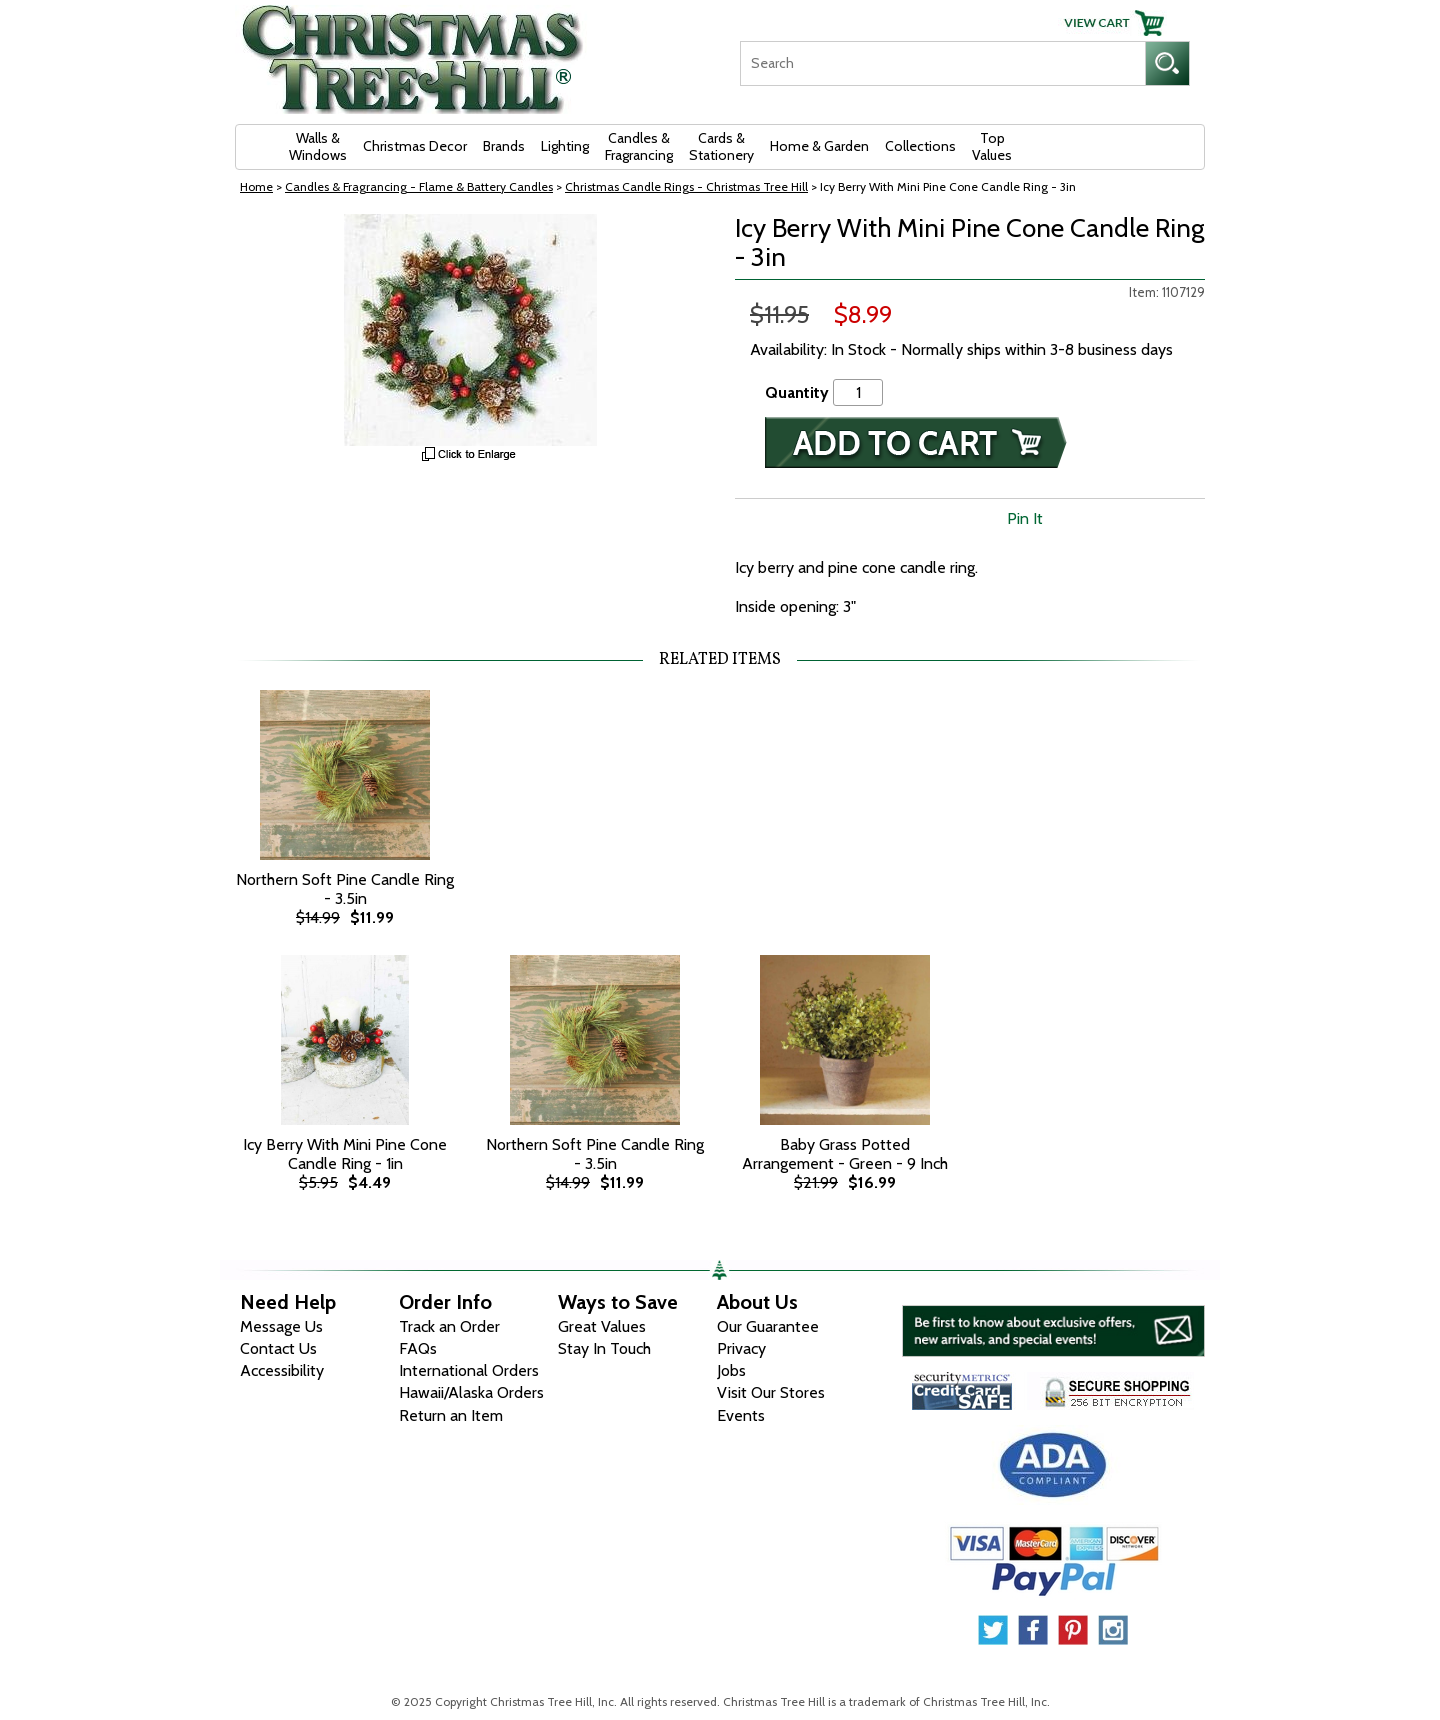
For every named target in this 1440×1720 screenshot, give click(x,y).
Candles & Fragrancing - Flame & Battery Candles (419, 186)
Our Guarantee (768, 1326)
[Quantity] (858, 392)
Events (741, 1415)
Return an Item (451, 1415)
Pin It (1025, 518)
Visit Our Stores (771, 1392)
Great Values (602, 1326)
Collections (920, 146)
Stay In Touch (604, 1348)
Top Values (992, 146)
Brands (504, 146)
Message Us (281, 1326)
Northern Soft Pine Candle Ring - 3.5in (345, 889)
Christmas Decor (415, 146)
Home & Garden (819, 146)
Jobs (731, 1370)
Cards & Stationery (721, 146)
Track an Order (449, 1326)
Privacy (741, 1348)
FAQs (418, 1348)
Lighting (565, 146)
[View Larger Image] (470, 330)
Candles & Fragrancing (639, 146)
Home (256, 186)
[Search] (942, 63)
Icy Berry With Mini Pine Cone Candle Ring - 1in (345, 1154)
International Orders (469, 1370)
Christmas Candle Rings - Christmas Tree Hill (686, 186)
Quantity (797, 392)
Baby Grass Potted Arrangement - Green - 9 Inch (845, 1154)
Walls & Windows (318, 146)
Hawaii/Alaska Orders (471, 1392)
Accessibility (282, 1370)
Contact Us (278, 1348)
